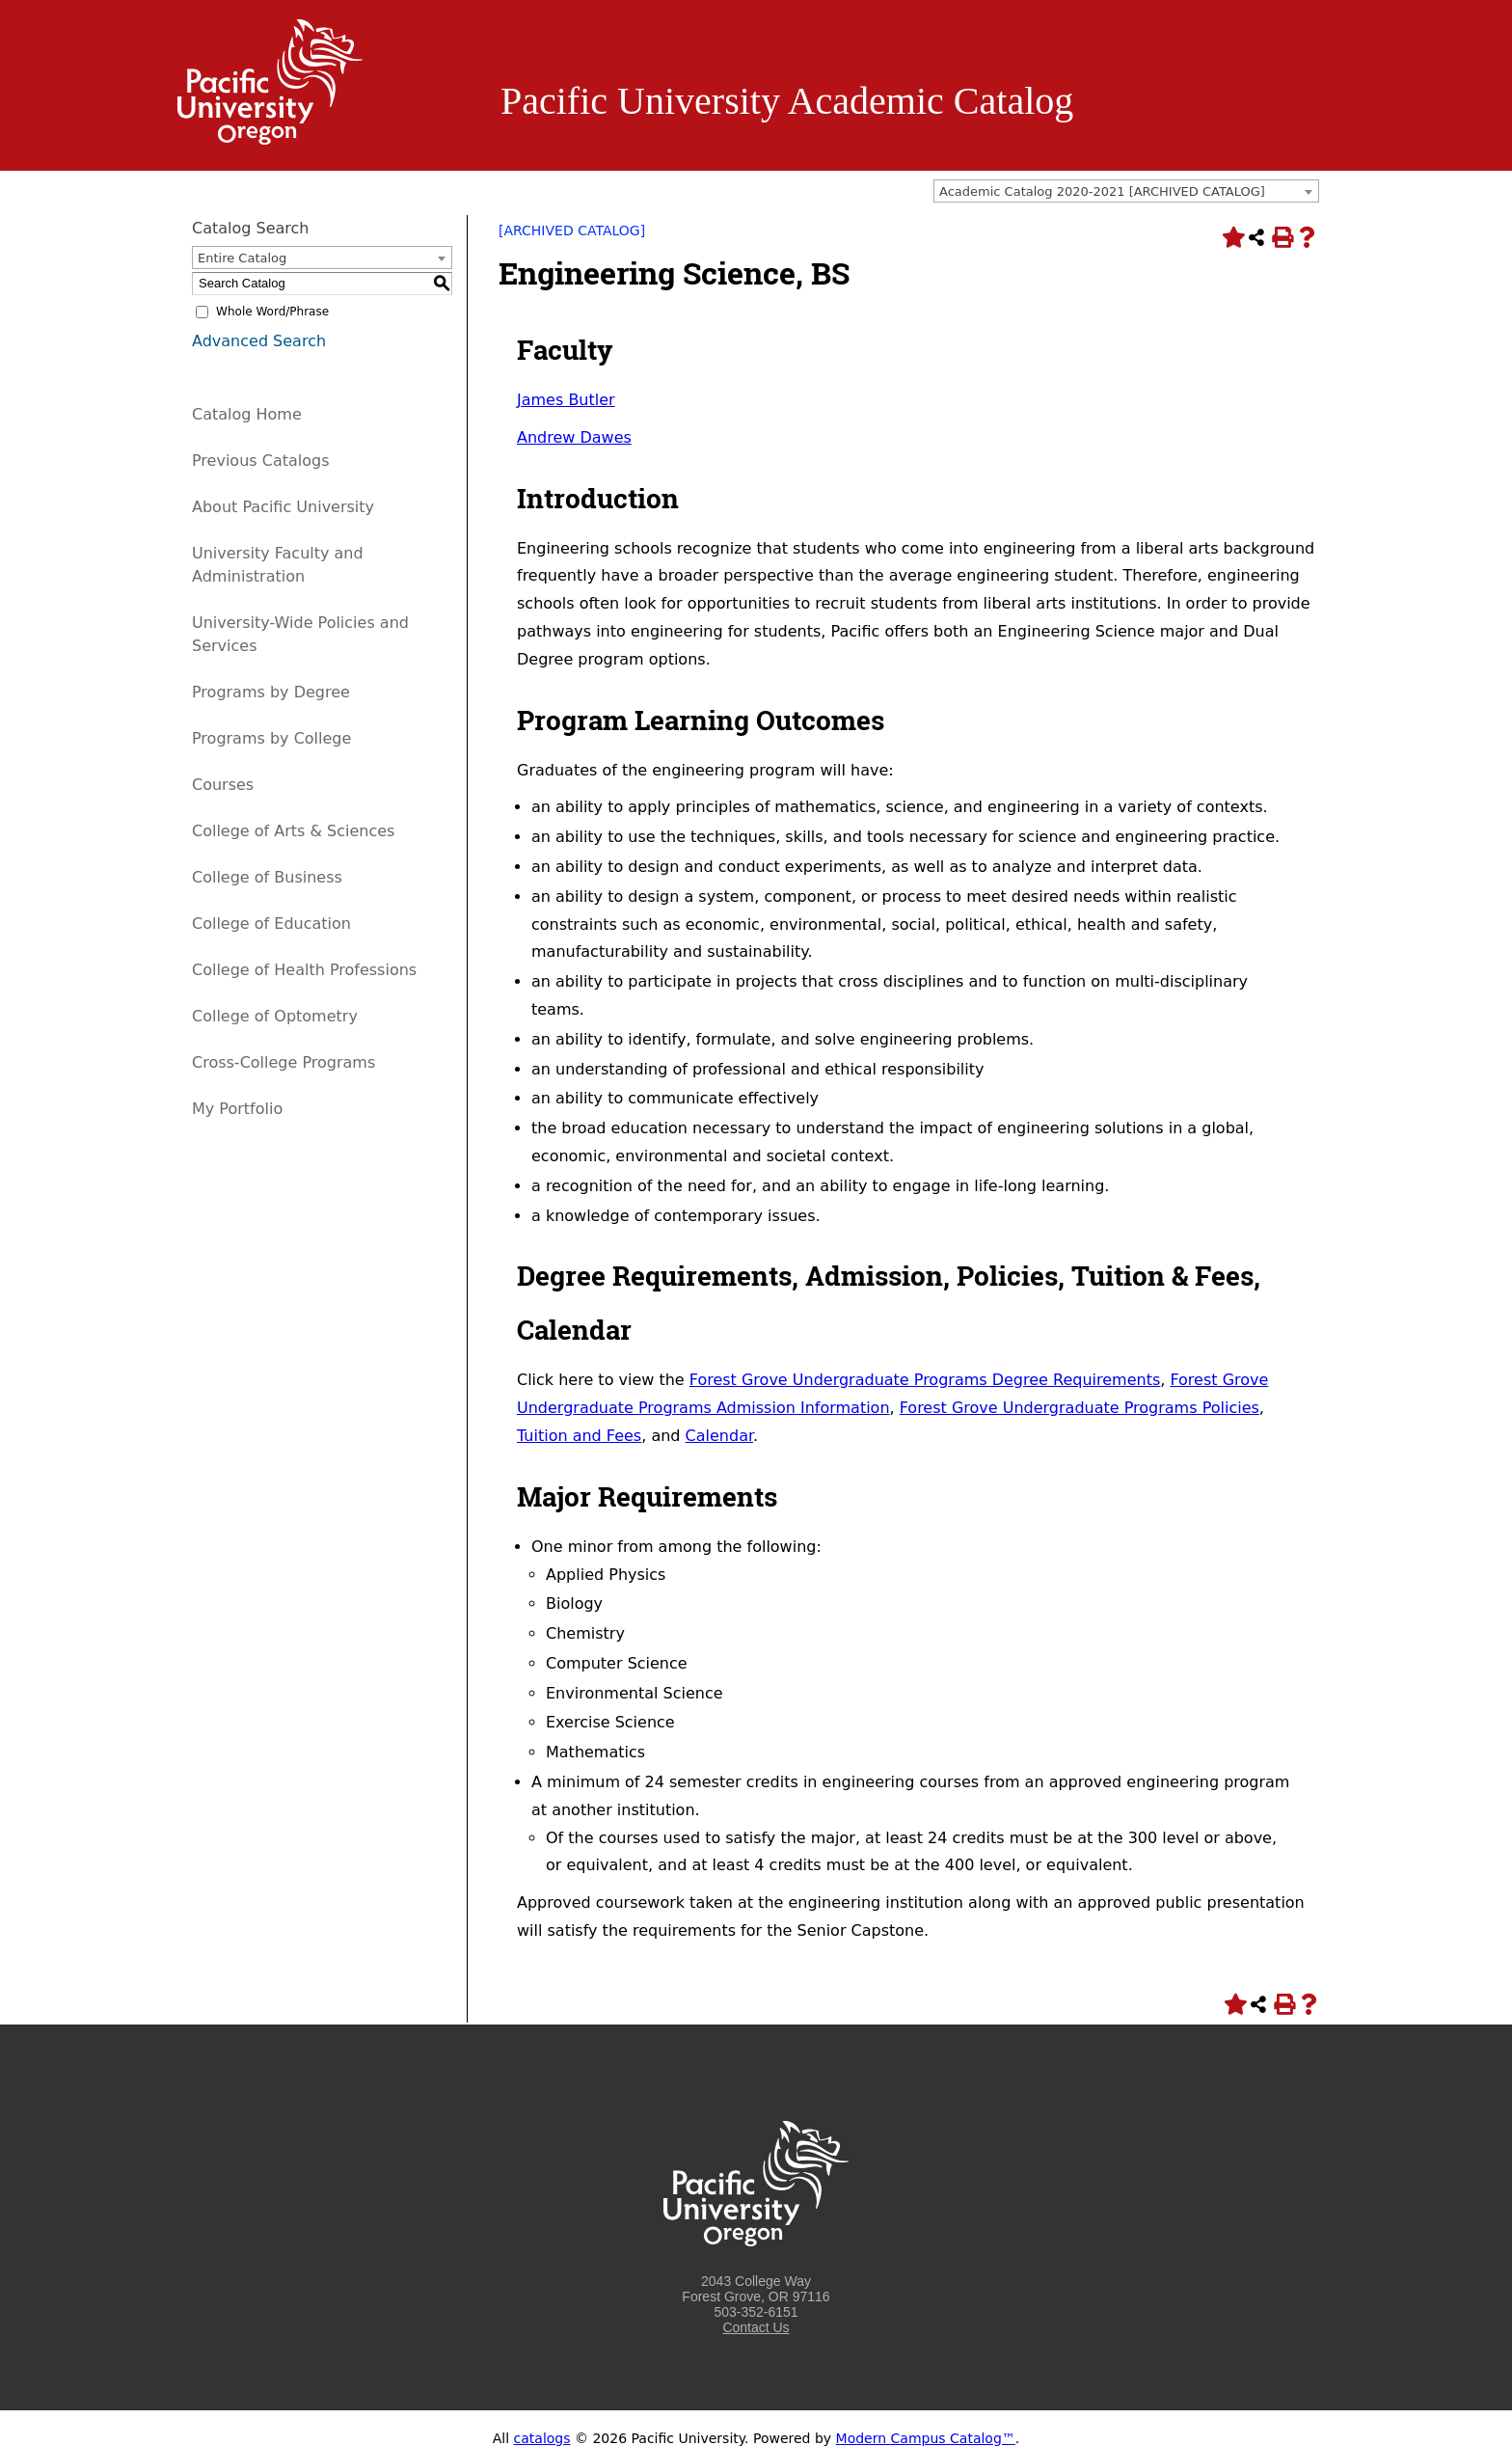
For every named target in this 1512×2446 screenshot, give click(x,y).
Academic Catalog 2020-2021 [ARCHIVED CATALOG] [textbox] (1102, 191)
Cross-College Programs (283, 1062)
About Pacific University (283, 507)
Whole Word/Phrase (272, 311)
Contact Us (755, 2327)
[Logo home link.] (270, 140)
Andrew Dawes (574, 437)
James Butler (566, 400)
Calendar (719, 1436)
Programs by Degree (271, 692)
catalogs (542, 2438)
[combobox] (1126, 191)
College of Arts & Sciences (293, 831)
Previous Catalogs (260, 460)
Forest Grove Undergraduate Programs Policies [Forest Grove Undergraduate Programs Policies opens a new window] (1079, 1408)
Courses (223, 784)
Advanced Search (259, 341)
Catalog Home (247, 414)
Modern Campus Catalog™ (925, 2438)
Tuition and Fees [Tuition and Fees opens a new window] (579, 1436)
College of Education (271, 923)
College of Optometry (275, 1016)
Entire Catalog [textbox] (242, 258)
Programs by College (271, 738)
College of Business (267, 877)
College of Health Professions (304, 970)
